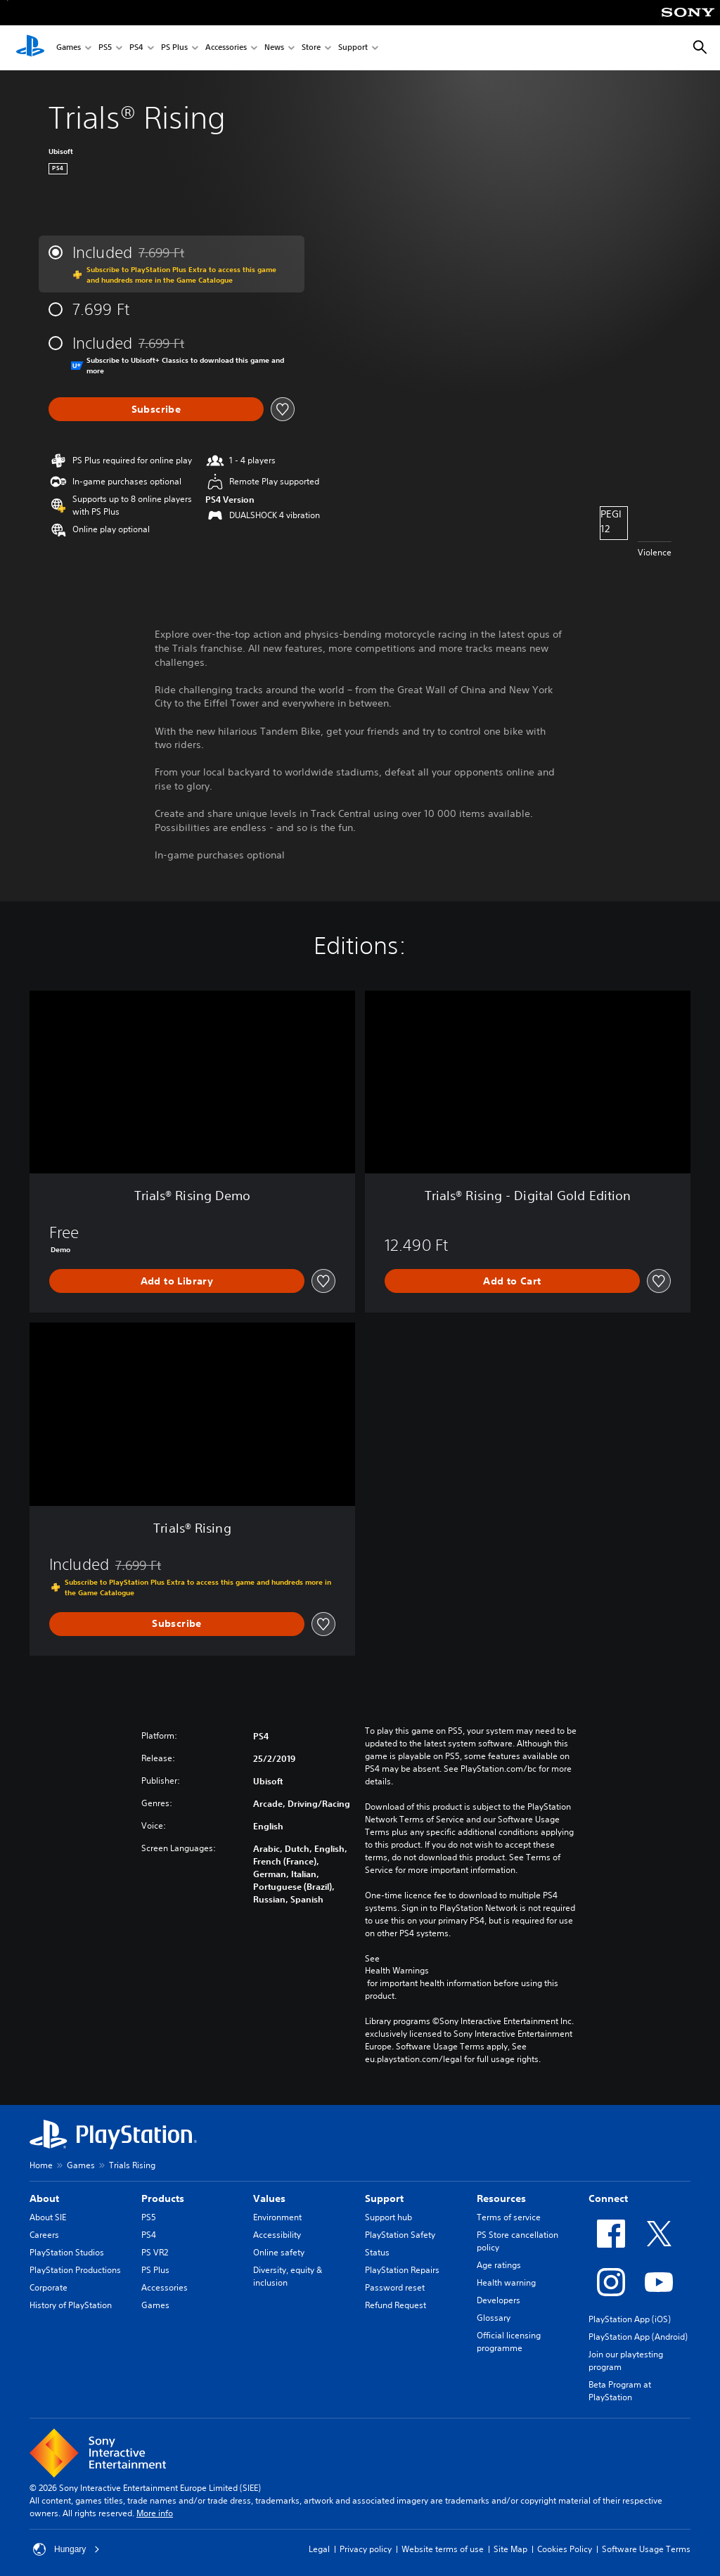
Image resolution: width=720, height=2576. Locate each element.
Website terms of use (442, 2549)
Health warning (506, 2282)
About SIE (48, 2217)
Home (41, 2165)
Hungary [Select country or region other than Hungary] (66, 2549)
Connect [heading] (608, 2198)
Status (377, 2252)
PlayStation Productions (75, 2270)
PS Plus (174, 48)
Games (68, 48)
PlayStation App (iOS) (630, 2319)
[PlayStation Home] (30, 48)
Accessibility (277, 2235)
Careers (44, 2235)
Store (311, 48)
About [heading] (44, 2198)
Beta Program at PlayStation (620, 2390)
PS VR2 (154, 2252)
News (274, 48)
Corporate (49, 2287)
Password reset (395, 2287)
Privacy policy (366, 2549)
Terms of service (509, 2217)
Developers (498, 2300)
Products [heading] (162, 2198)
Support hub (388, 2217)
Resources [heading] (501, 2198)
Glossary (493, 2318)
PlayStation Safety (400, 2235)
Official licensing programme (509, 2341)
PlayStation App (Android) (638, 2337)
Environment (277, 2217)
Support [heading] (384, 2198)
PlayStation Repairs (402, 2270)
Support (353, 48)
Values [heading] (269, 2198)
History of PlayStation (71, 2305)
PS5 (105, 48)
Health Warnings (397, 1970)
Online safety (278, 2252)
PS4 (136, 48)
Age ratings (499, 2265)
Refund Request (395, 2305)
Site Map (510, 2549)
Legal (319, 2549)
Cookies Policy (564, 2549)
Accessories (226, 48)
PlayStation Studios (67, 2252)
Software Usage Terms (646, 2549)
